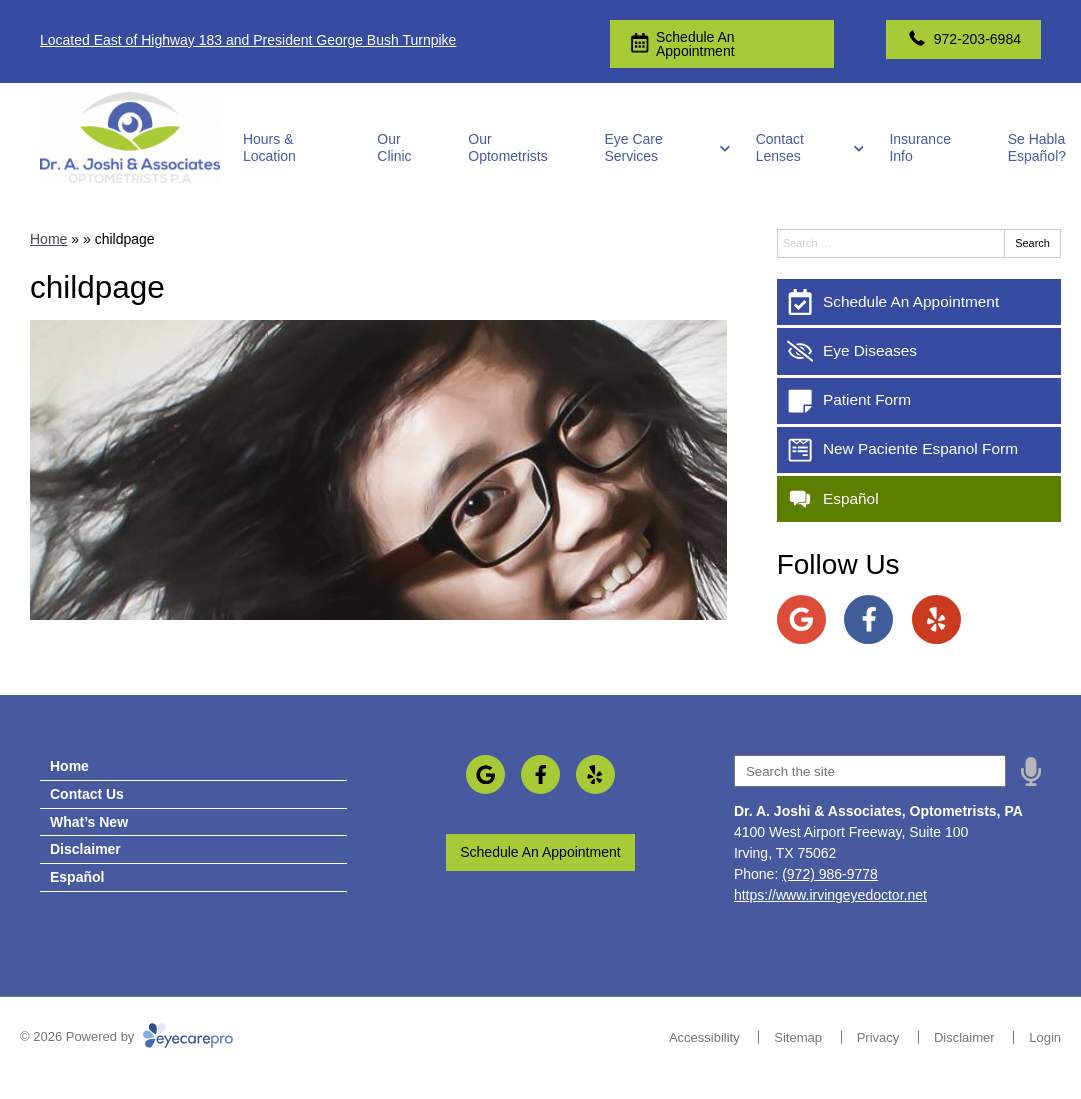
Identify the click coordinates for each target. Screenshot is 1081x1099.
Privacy (878, 1037)
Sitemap (798, 1037)
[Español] (919, 499)
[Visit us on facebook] (868, 619)
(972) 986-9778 (830, 874)
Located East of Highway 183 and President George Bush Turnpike (248, 40)
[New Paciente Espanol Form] (919, 450)
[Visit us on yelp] (936, 619)
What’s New (89, 822)
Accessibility (704, 1037)
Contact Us (87, 794)
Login (1045, 1037)
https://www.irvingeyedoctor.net (830, 895)
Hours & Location (269, 147)
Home (48, 239)
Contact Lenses (780, 147)
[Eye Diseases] (919, 351)
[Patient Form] (919, 401)
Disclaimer (85, 849)
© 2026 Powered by (126, 1036)
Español (77, 877)
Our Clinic (394, 147)
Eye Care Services (633, 147)
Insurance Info (919, 147)
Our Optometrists (507, 147)
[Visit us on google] (801, 619)
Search (1032, 243)
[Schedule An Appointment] (919, 302)
